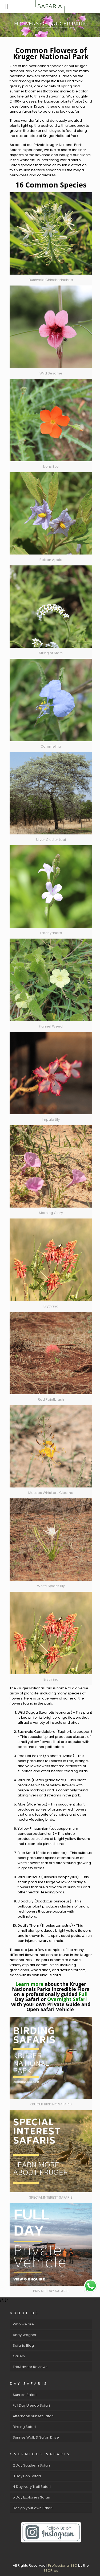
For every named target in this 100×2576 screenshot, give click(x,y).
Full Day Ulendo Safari (31, 2405)
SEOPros (50, 2570)
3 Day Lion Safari (27, 2476)
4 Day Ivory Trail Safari (32, 2486)
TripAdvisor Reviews (30, 2366)
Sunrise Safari (25, 2394)
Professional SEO (63, 2565)
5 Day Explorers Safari (31, 2497)
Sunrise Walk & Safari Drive (36, 2437)
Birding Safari (24, 2426)
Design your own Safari (33, 2507)
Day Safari (27, 1999)
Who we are (23, 2324)
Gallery (19, 2356)
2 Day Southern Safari (31, 2465)
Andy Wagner (25, 2334)
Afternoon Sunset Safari (33, 2416)
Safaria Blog (23, 2345)
